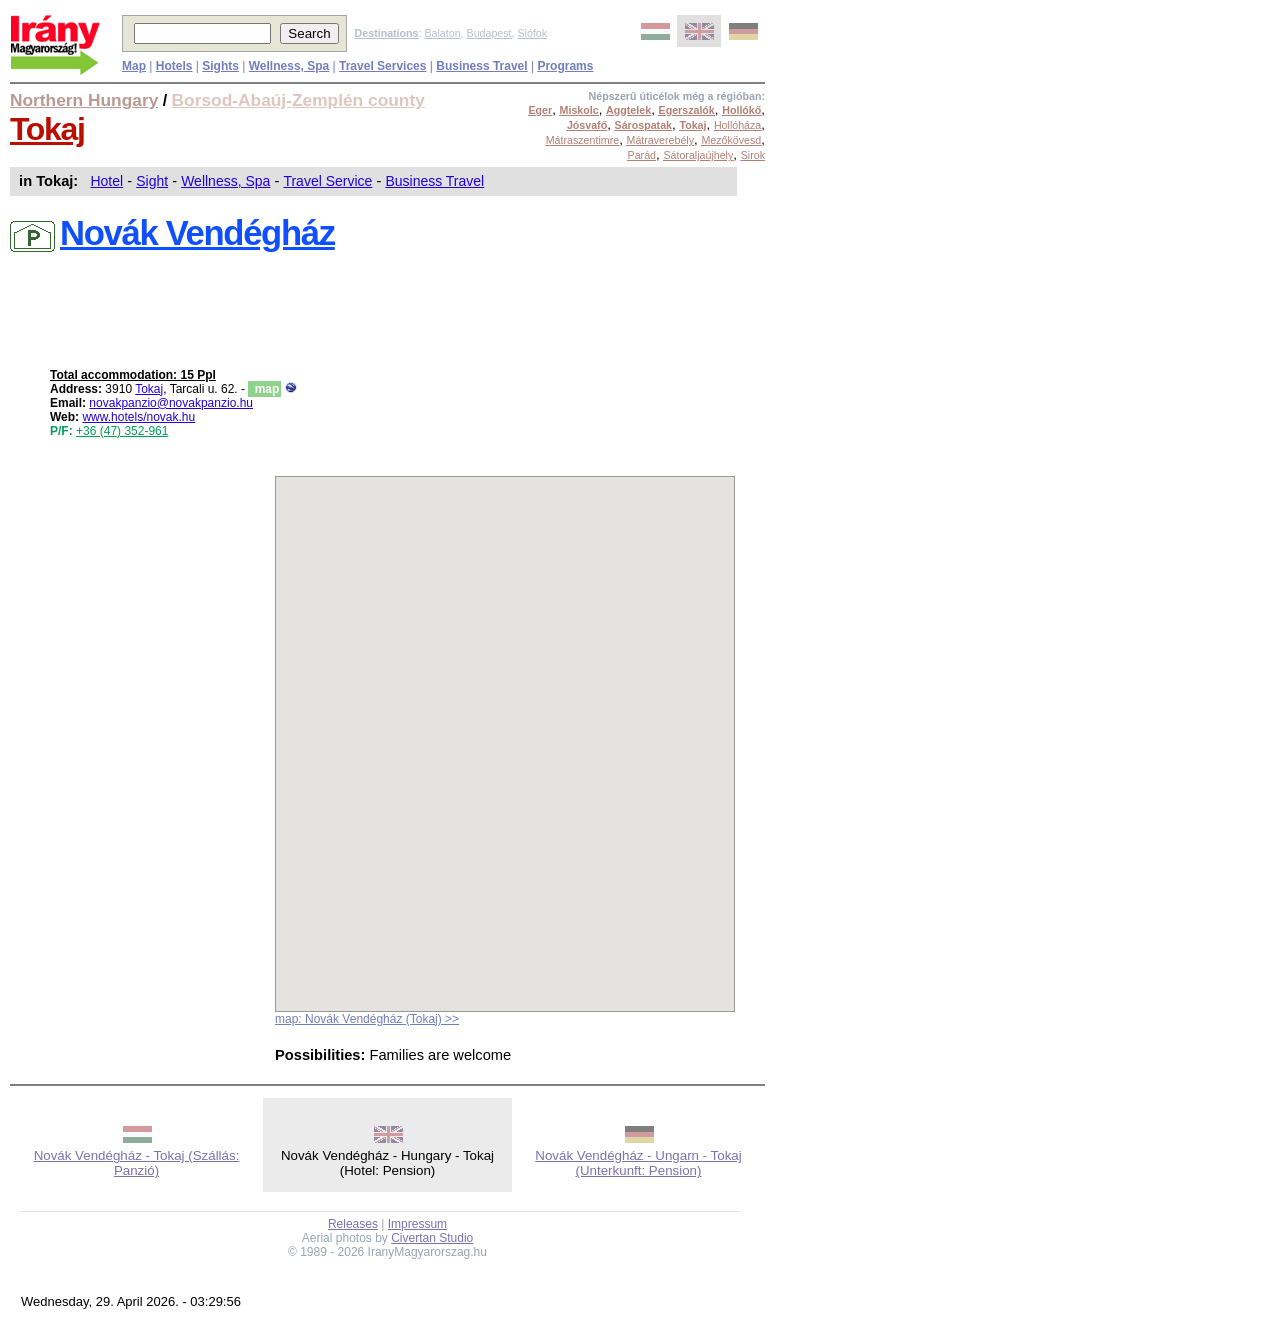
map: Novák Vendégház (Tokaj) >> (367, 1019)
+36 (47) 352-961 (122, 431)
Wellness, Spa (225, 181)
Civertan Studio (432, 1238)
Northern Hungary (84, 100)
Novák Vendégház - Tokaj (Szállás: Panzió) (137, 1163)
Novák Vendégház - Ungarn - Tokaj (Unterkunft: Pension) (638, 1163)
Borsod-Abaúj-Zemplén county (298, 100)
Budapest (489, 33)
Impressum (417, 1224)
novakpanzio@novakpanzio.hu (171, 403)
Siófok (532, 33)
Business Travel (434, 181)
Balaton (442, 33)
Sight (152, 181)
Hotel (106, 181)
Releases (353, 1224)
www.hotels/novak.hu (138, 417)
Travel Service (327, 181)
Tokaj (47, 129)
